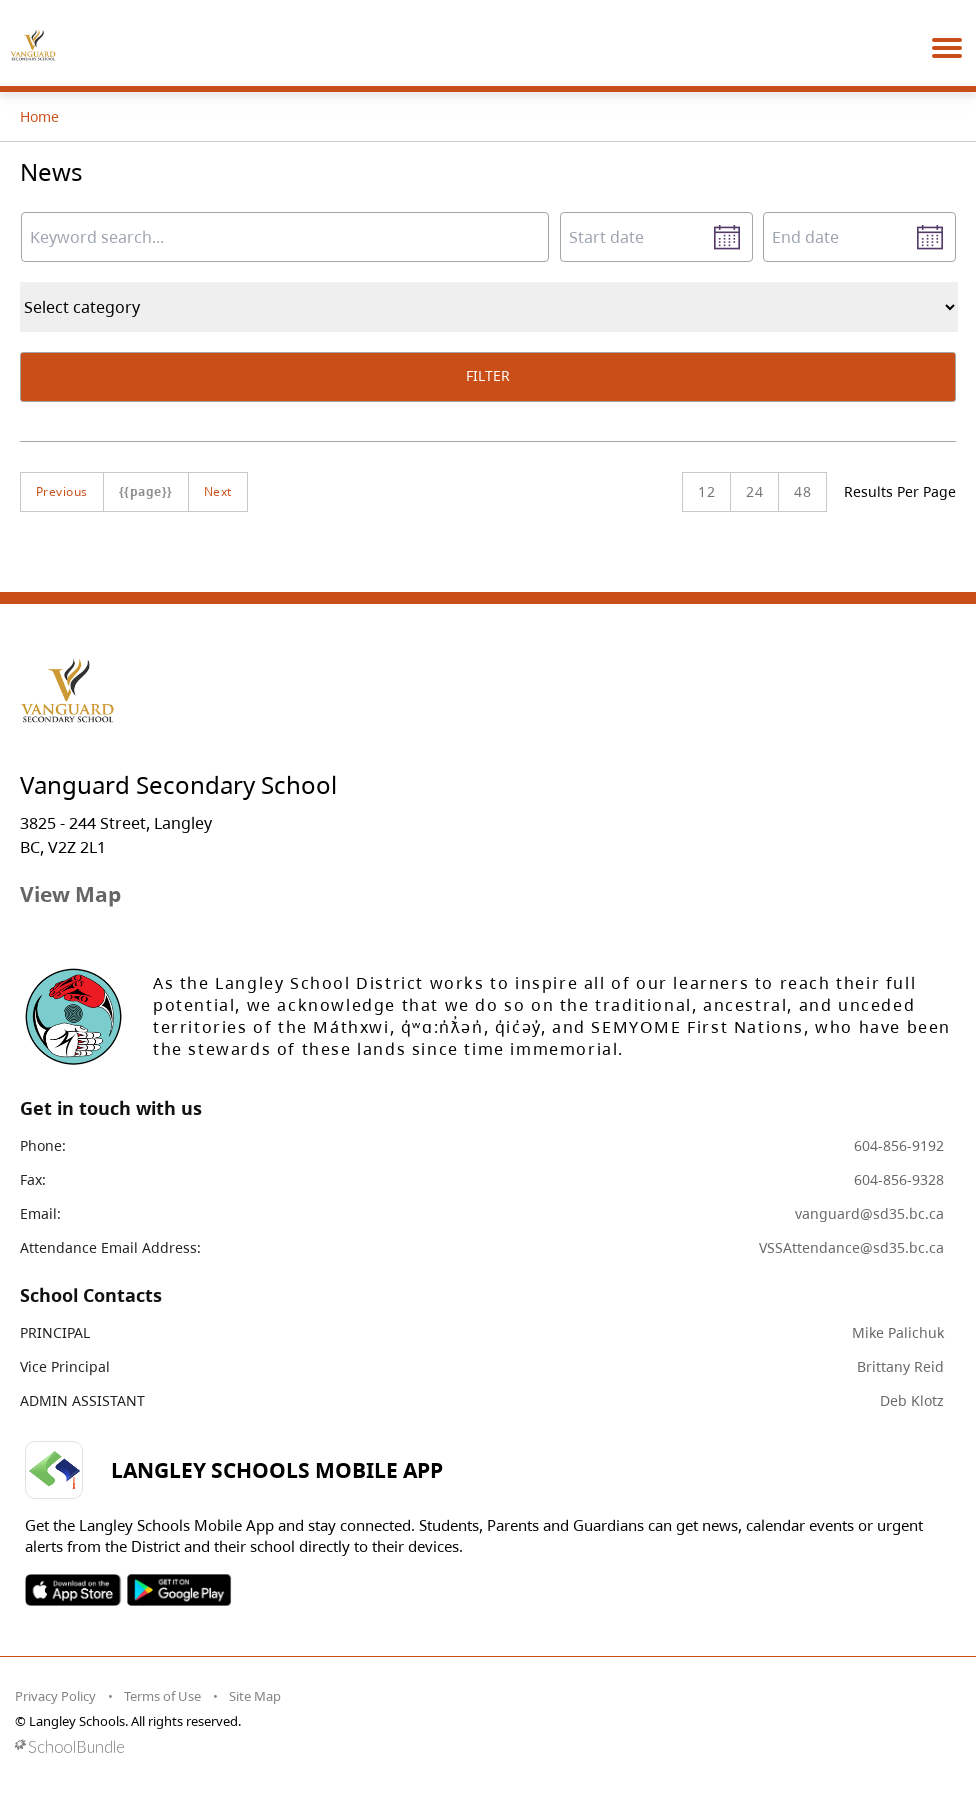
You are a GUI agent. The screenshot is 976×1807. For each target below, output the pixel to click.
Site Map (255, 1696)
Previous (62, 491)
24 (754, 491)
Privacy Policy (55, 1696)
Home (39, 116)
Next (218, 491)
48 (802, 491)
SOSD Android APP (178, 1590)
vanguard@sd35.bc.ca (869, 1213)
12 (706, 491)
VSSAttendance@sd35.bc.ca (851, 1247)
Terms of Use (162, 1696)
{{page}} (146, 491)
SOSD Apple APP (73, 1590)
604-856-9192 (899, 1145)
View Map (70, 894)
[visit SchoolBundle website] (483, 1746)
